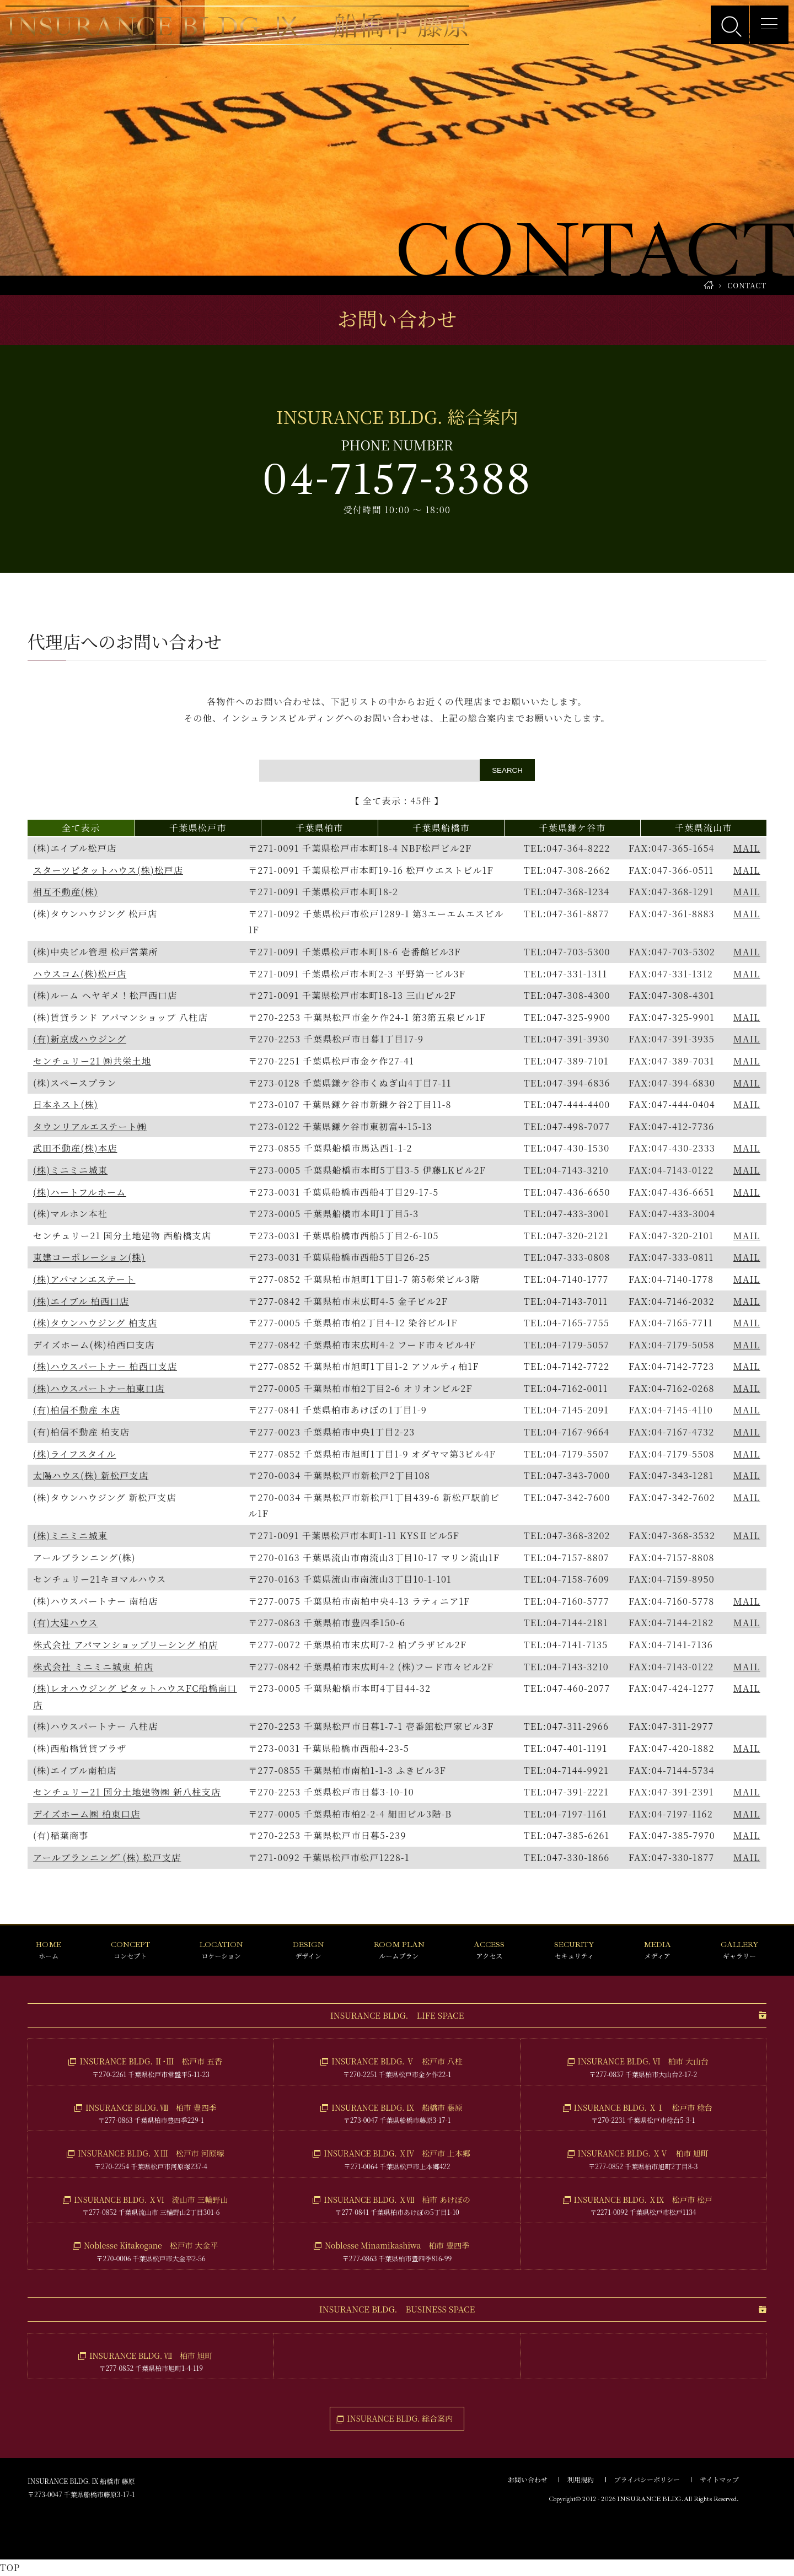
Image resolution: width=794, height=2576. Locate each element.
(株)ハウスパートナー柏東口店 (98, 1388)
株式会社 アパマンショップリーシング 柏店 (125, 1644)
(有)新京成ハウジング (79, 1038)
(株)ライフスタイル (74, 1454)
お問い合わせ (528, 2479)
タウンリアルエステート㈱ (90, 1126)
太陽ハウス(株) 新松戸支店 (90, 1475)
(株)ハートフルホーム (79, 1192)
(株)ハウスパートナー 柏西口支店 (105, 1366)
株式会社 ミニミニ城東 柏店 (93, 1666)
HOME (708, 285)
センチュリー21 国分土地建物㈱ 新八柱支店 (127, 1792)
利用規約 (580, 2479)
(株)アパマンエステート (84, 1279)
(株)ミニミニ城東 (70, 1170)
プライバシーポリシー (647, 2479)
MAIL (746, 848)
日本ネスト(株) (65, 1104)
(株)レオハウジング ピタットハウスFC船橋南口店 (135, 1696)
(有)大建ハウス (65, 1622)
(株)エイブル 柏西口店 (81, 1301)
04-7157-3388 (397, 479)
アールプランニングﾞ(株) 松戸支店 (107, 1857)
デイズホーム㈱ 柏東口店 (86, 1814)
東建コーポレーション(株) (89, 1257)
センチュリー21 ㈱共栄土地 (92, 1061)
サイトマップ (719, 2479)
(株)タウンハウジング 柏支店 (95, 1322)
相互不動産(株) (65, 891)
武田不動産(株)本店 (75, 1148)
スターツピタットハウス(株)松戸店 (108, 870)
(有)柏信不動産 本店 (76, 1409)
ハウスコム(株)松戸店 (79, 973)
